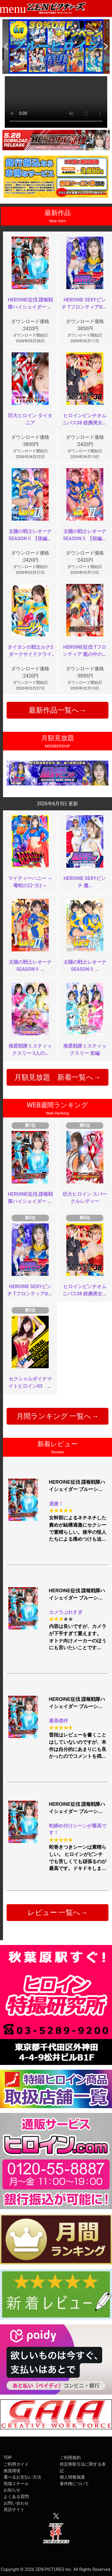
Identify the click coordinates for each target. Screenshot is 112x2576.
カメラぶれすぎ (65, 1612)
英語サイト (14, 2509)
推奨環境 (12, 2470)
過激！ (56, 1503)
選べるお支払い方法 (22, 2477)
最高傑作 (58, 1720)
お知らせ (12, 2490)
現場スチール (16, 2483)
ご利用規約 (70, 2457)
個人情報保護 (72, 2477)
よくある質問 (16, 2496)
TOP (8, 2457)
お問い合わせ (16, 2503)
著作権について (74, 2483)
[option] (56, 46)
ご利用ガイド (16, 2464)
